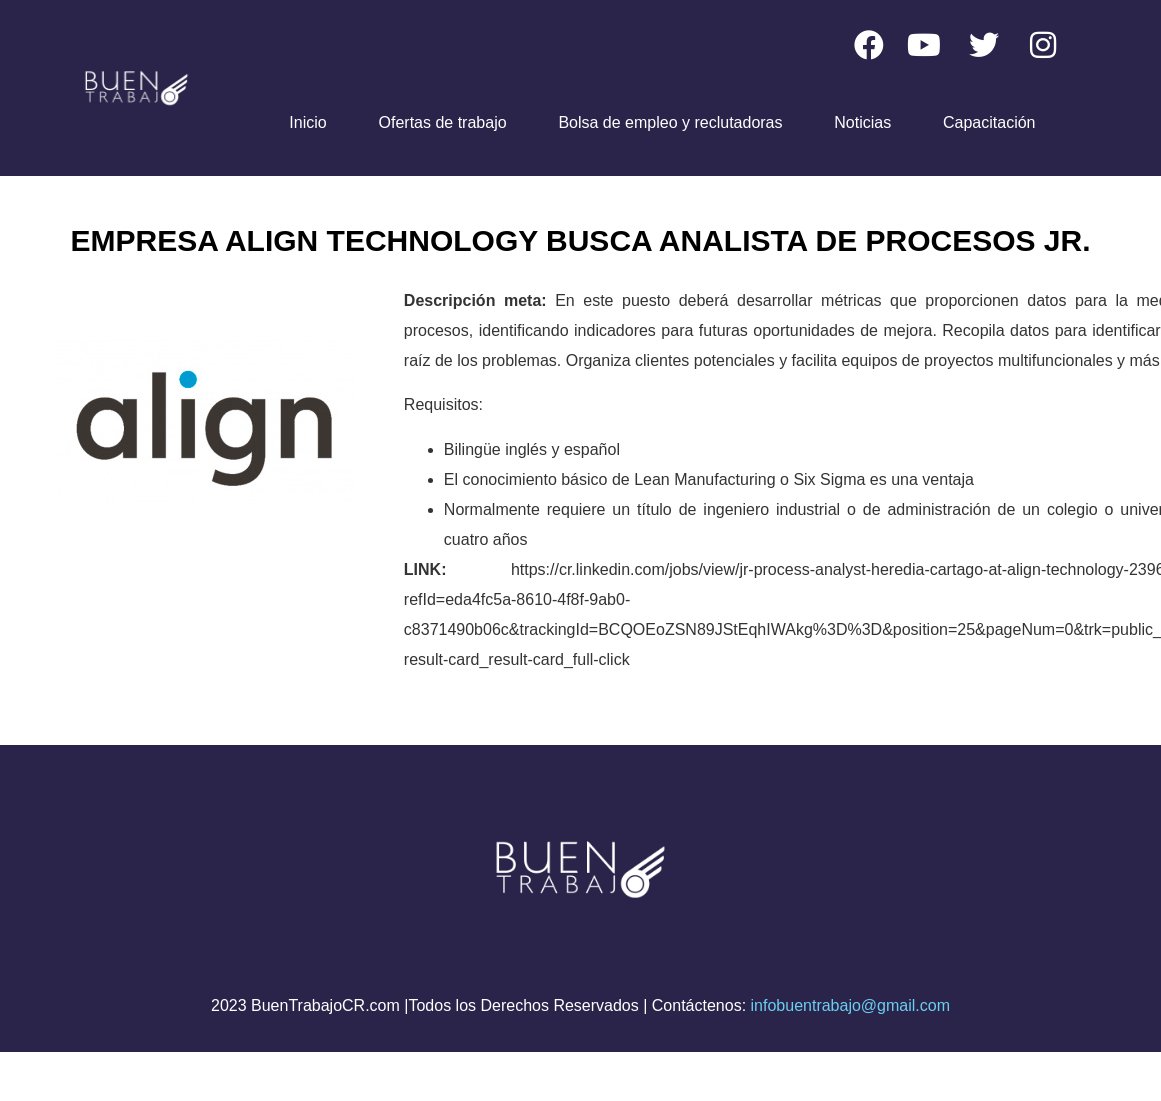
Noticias (862, 122)
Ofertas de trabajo (443, 122)
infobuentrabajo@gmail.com (850, 1005)
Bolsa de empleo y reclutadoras (670, 122)
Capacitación (989, 122)
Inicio (307, 122)
